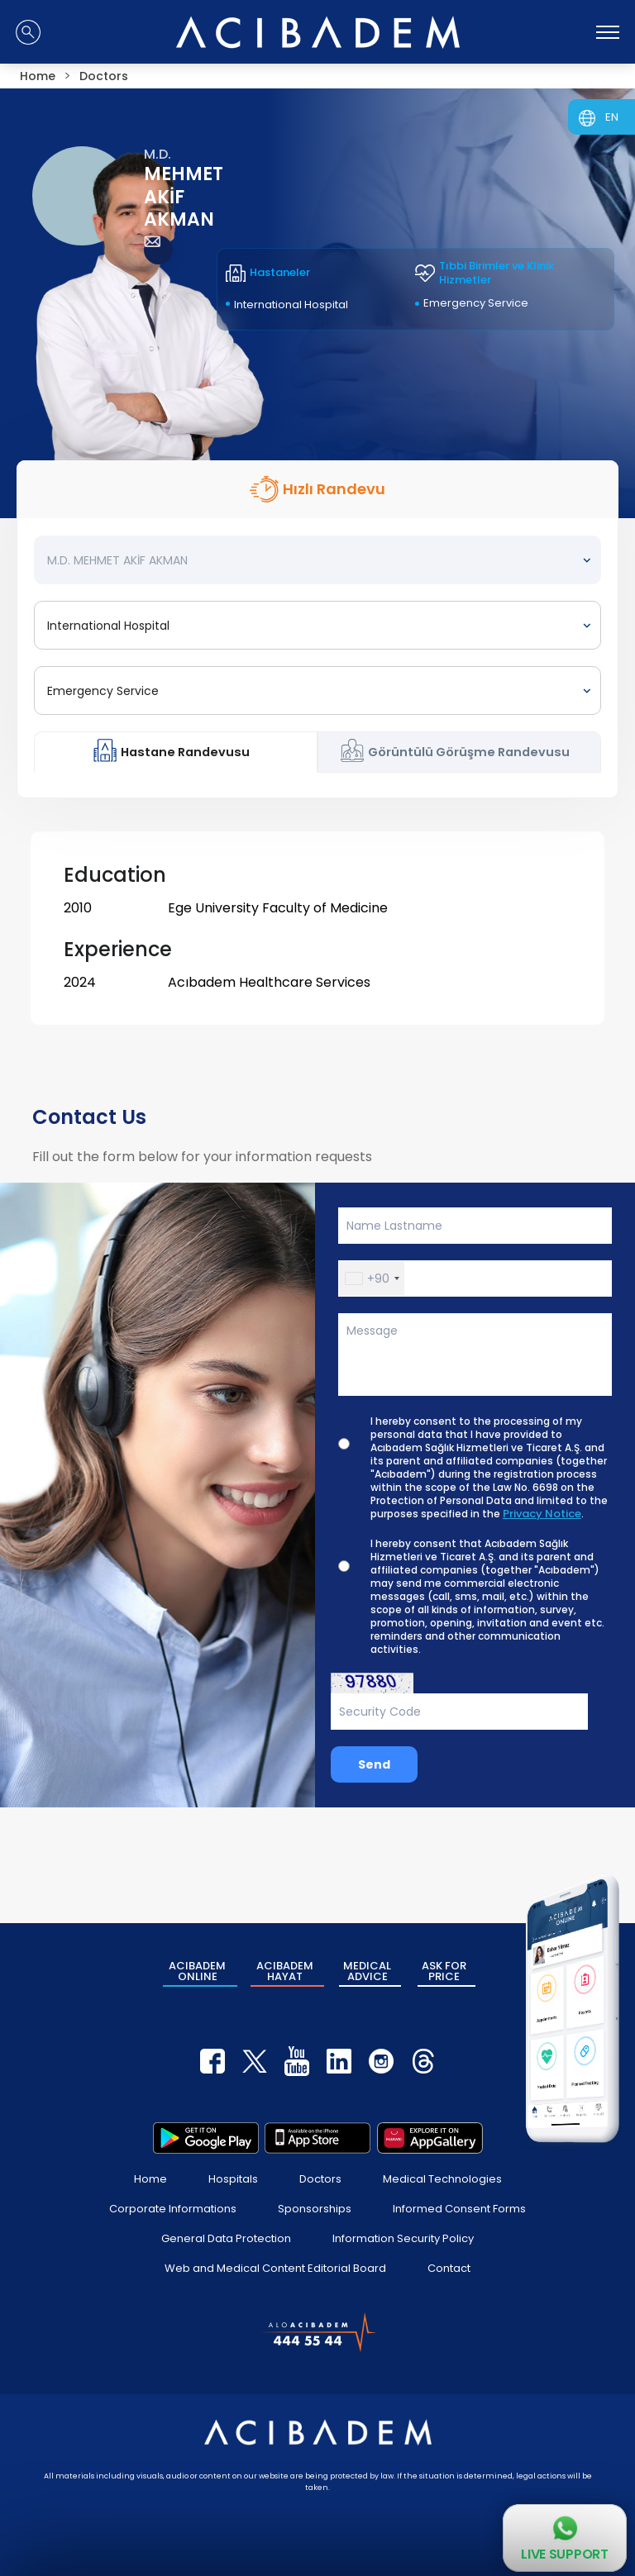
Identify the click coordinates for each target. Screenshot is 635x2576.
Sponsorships (314, 2209)
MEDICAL (367, 1971)
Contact (448, 2268)
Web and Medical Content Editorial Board (275, 2268)
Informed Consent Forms (459, 2209)
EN (611, 117)
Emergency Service (475, 303)
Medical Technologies (442, 2179)
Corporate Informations (172, 2209)
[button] (371, 1278)
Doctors (320, 2179)
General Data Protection (226, 2238)
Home (150, 2179)
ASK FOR (444, 1971)
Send (374, 1764)
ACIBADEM (197, 1971)
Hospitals (233, 2179)
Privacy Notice (542, 1514)
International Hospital (291, 304)
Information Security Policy (403, 2238)
